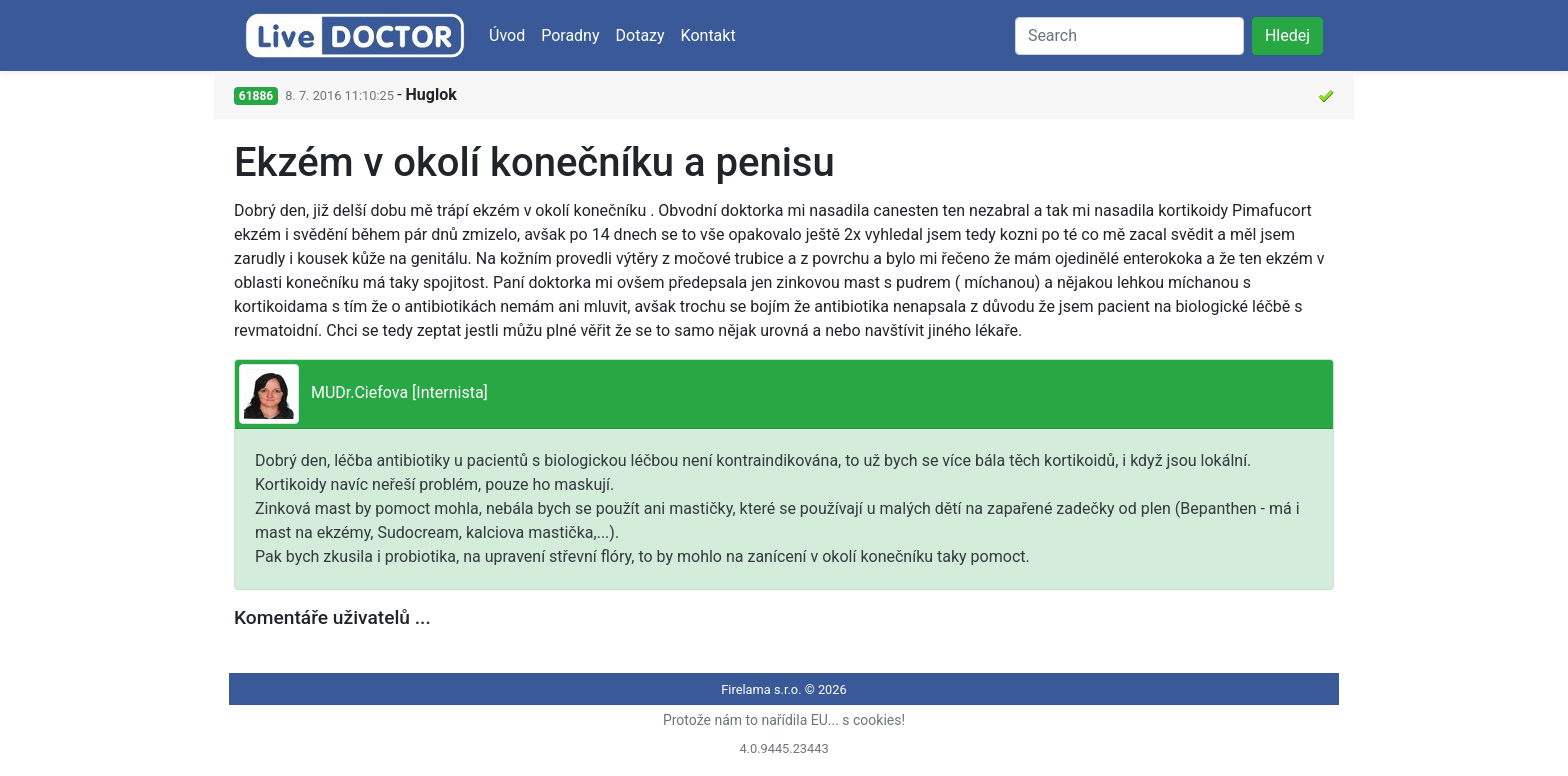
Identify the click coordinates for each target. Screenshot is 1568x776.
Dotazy (640, 35)
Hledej (1287, 35)
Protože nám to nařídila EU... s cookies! (784, 720)
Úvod (507, 35)
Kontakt (708, 35)
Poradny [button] (570, 35)
